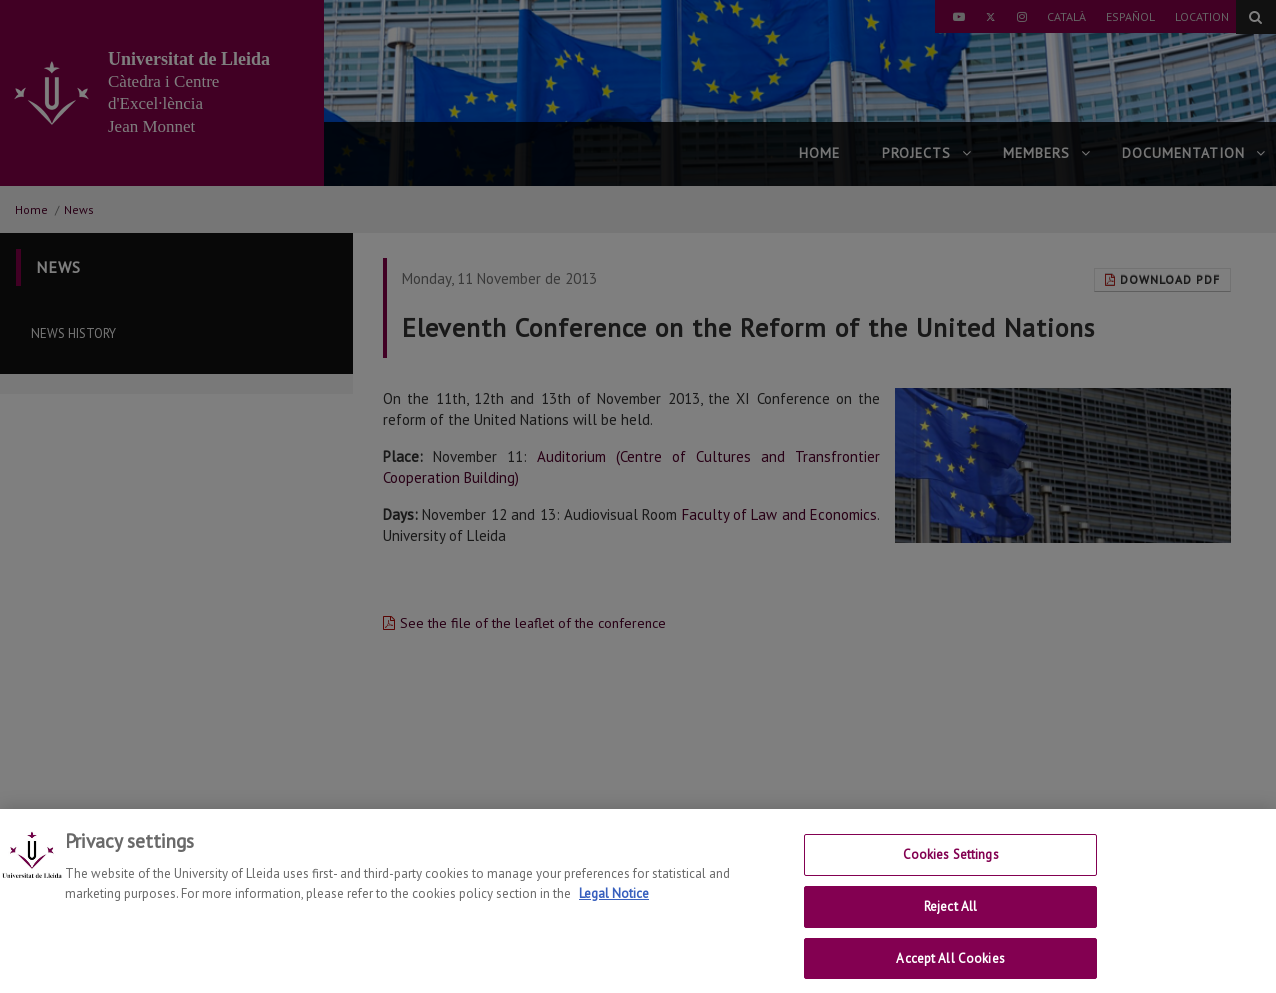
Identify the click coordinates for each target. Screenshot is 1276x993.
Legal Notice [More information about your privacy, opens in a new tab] (614, 905)
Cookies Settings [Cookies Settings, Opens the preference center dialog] (951, 866)
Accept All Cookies (950, 970)
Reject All (950, 918)
